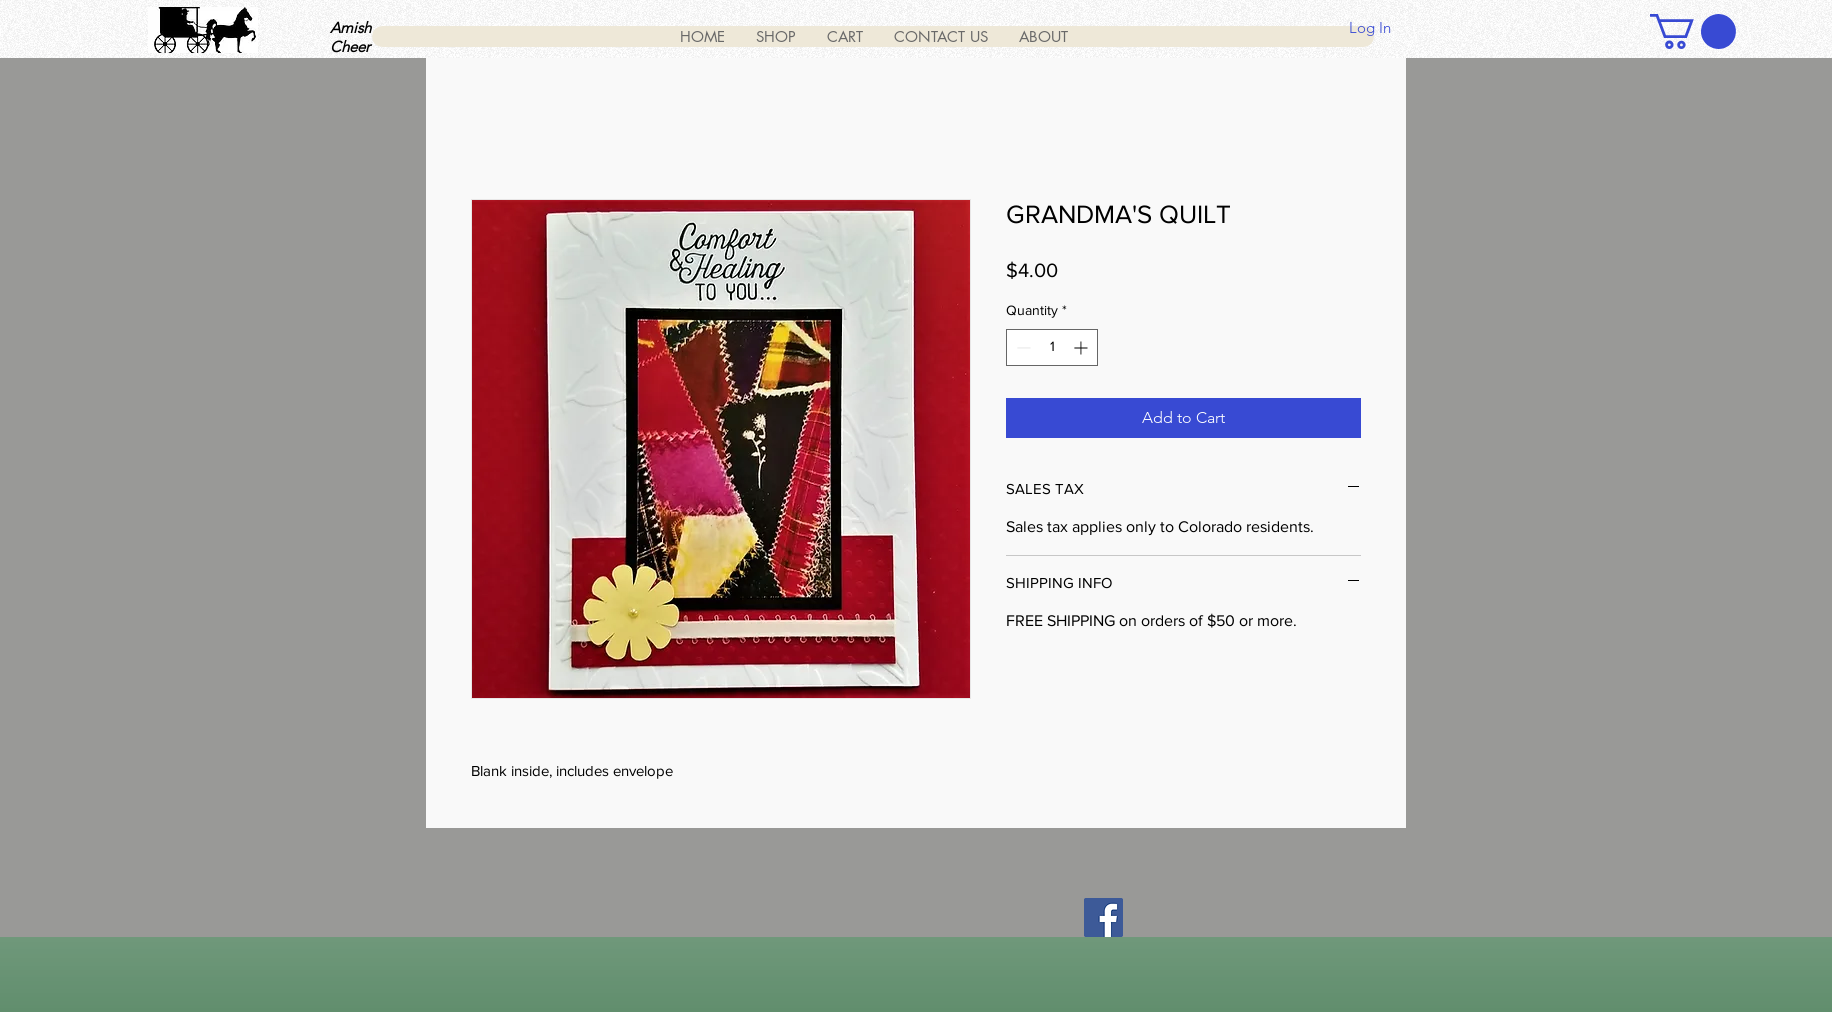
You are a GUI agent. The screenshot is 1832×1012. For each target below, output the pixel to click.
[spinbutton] (1052, 347)
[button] (1693, 31)
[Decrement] (1021, 347)
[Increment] (1082, 347)
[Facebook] (1103, 917)
